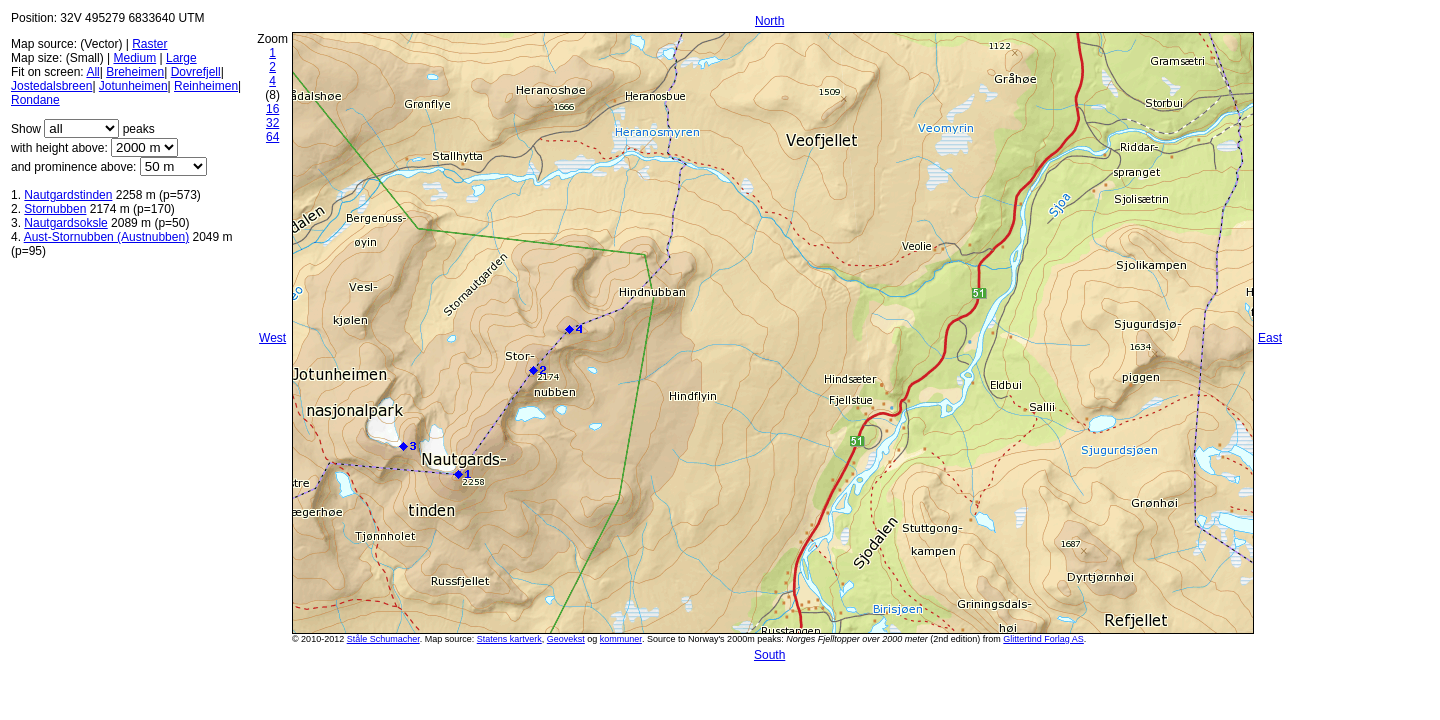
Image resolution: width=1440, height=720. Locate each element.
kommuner (621, 639)
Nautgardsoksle (65, 223)
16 (272, 109)
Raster (149, 44)
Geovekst (566, 639)
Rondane (35, 100)
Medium (134, 58)
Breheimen (135, 72)
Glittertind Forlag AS (1043, 639)
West (272, 338)
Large (181, 58)
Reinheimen (206, 86)
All (92, 72)
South (769, 655)
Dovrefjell (196, 72)
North (769, 21)
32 (272, 123)
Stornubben (55, 209)
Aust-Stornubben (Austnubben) (106, 237)
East (1270, 338)
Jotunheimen (133, 86)
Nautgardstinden (68, 195)
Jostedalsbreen (51, 86)
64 (272, 137)
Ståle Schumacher (383, 639)
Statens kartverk (509, 639)
